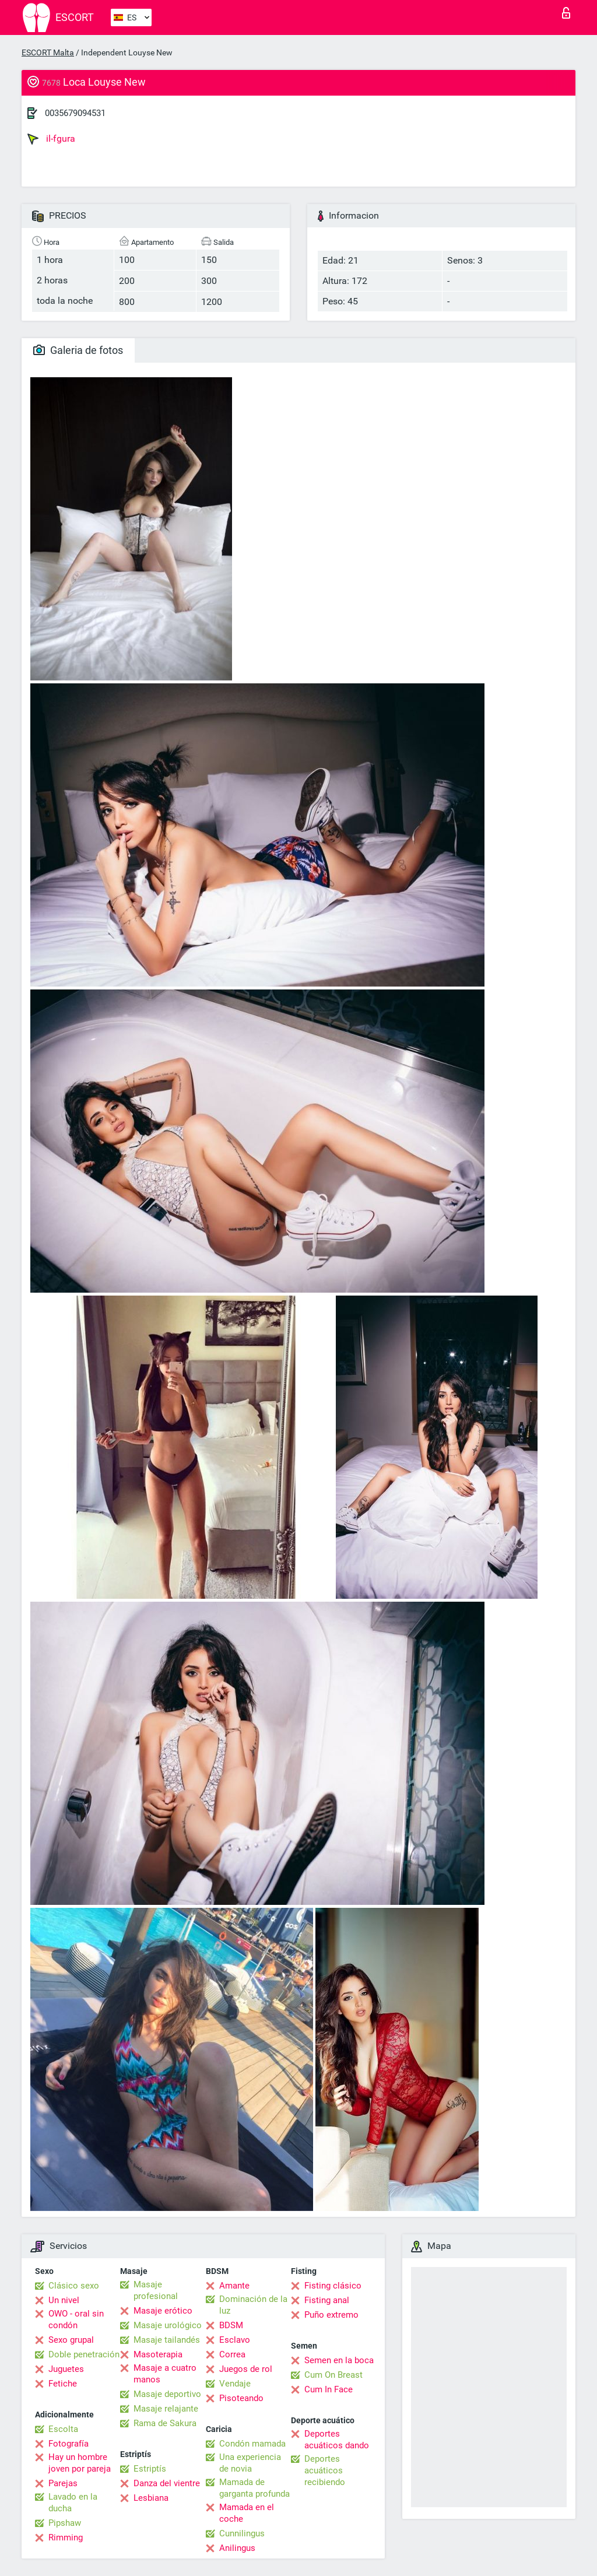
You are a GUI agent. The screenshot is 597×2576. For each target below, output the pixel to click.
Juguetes (66, 2369)
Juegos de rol (245, 2369)
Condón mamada (252, 2443)
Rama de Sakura (165, 2423)
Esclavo (234, 2340)
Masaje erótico (163, 2310)
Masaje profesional (156, 2290)
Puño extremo (331, 2315)
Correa (232, 2354)
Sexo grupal (71, 2340)
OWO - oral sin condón (76, 2319)
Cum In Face (328, 2389)
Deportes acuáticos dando (336, 2439)
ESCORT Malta (48, 52)
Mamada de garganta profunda (254, 2488)
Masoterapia (158, 2354)
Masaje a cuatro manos (165, 2374)
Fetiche (62, 2383)
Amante (234, 2285)
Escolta (63, 2429)
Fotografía (68, 2443)
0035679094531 (75, 113)
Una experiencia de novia (250, 2463)
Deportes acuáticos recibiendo (324, 2470)
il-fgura (51, 139)
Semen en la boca (339, 2360)
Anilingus (237, 2548)
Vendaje (235, 2383)
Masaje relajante (166, 2408)
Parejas (63, 2483)
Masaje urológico (168, 2325)
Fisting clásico (332, 2285)
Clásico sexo (73, 2285)
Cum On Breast (333, 2375)
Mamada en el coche (246, 2513)
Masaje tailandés (167, 2340)
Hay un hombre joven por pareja (79, 2463)
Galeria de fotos (78, 350)
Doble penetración (84, 2354)
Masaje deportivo (167, 2394)
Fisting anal (326, 2300)
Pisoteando (241, 2398)
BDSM (231, 2325)
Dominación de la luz (253, 2305)
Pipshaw (64, 2523)
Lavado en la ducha (72, 2502)
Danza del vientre (167, 2483)
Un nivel (63, 2300)
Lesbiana (151, 2498)
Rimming (65, 2537)
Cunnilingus (242, 2533)
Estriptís (150, 2468)
